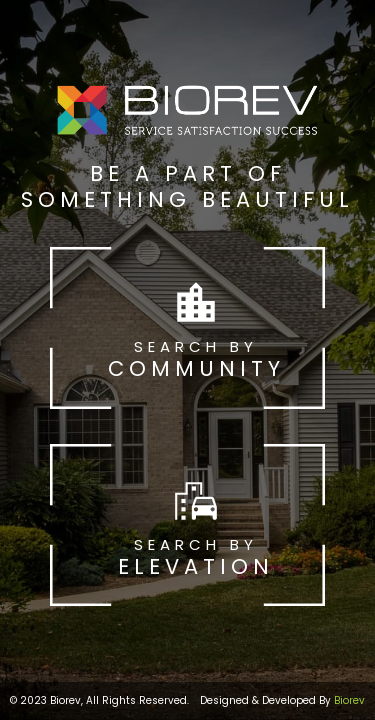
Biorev (349, 700)
